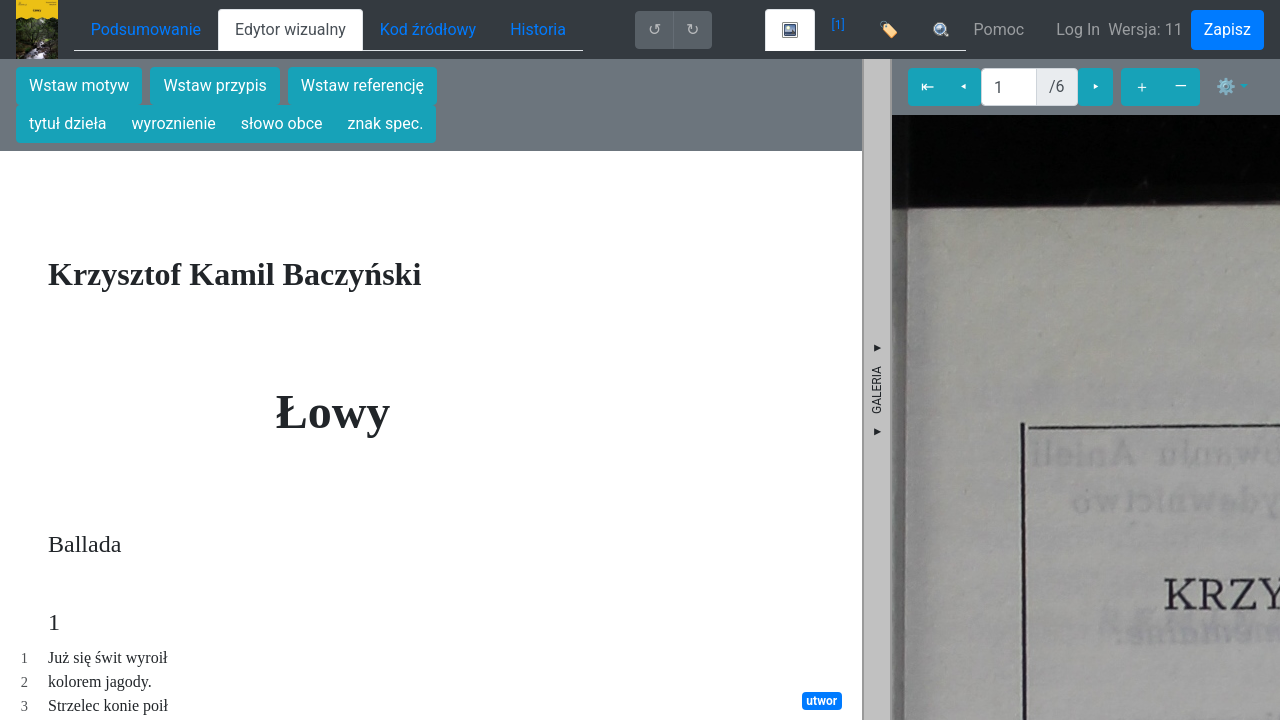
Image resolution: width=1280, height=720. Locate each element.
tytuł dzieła (68, 123)
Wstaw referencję (362, 85)
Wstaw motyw (79, 85)
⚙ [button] (1226, 86)
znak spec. (386, 123)
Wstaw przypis (214, 85)
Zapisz (1227, 29)
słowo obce (282, 123)
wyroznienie (174, 123)
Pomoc (999, 29)
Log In (1078, 29)
